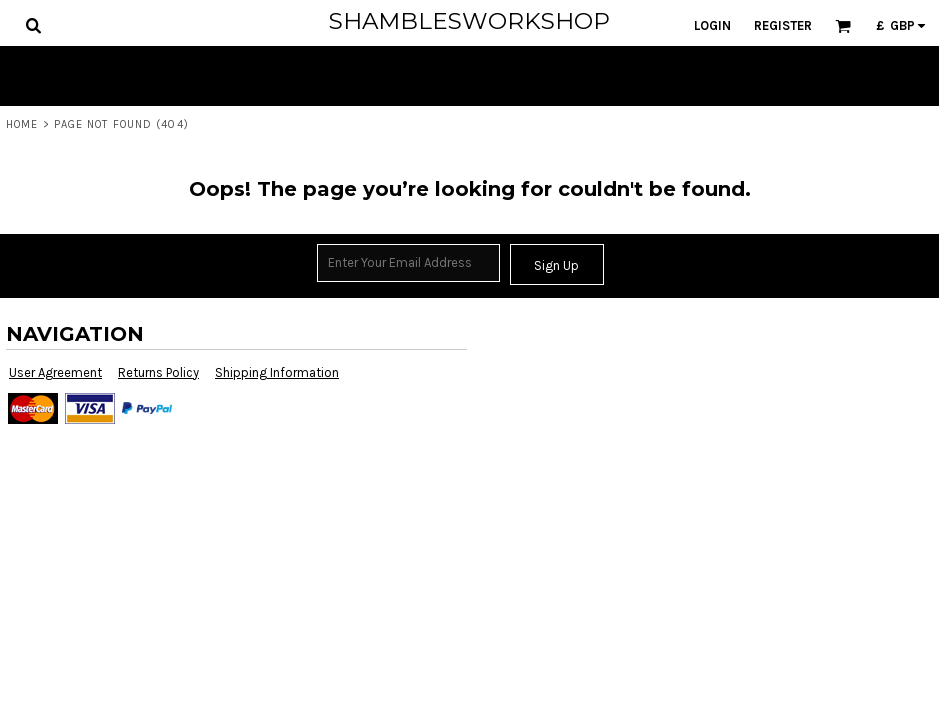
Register (783, 25)
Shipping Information (277, 372)
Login (712, 25)
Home (22, 124)
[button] (33, 25)
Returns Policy (158, 372)
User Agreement (55, 372)
